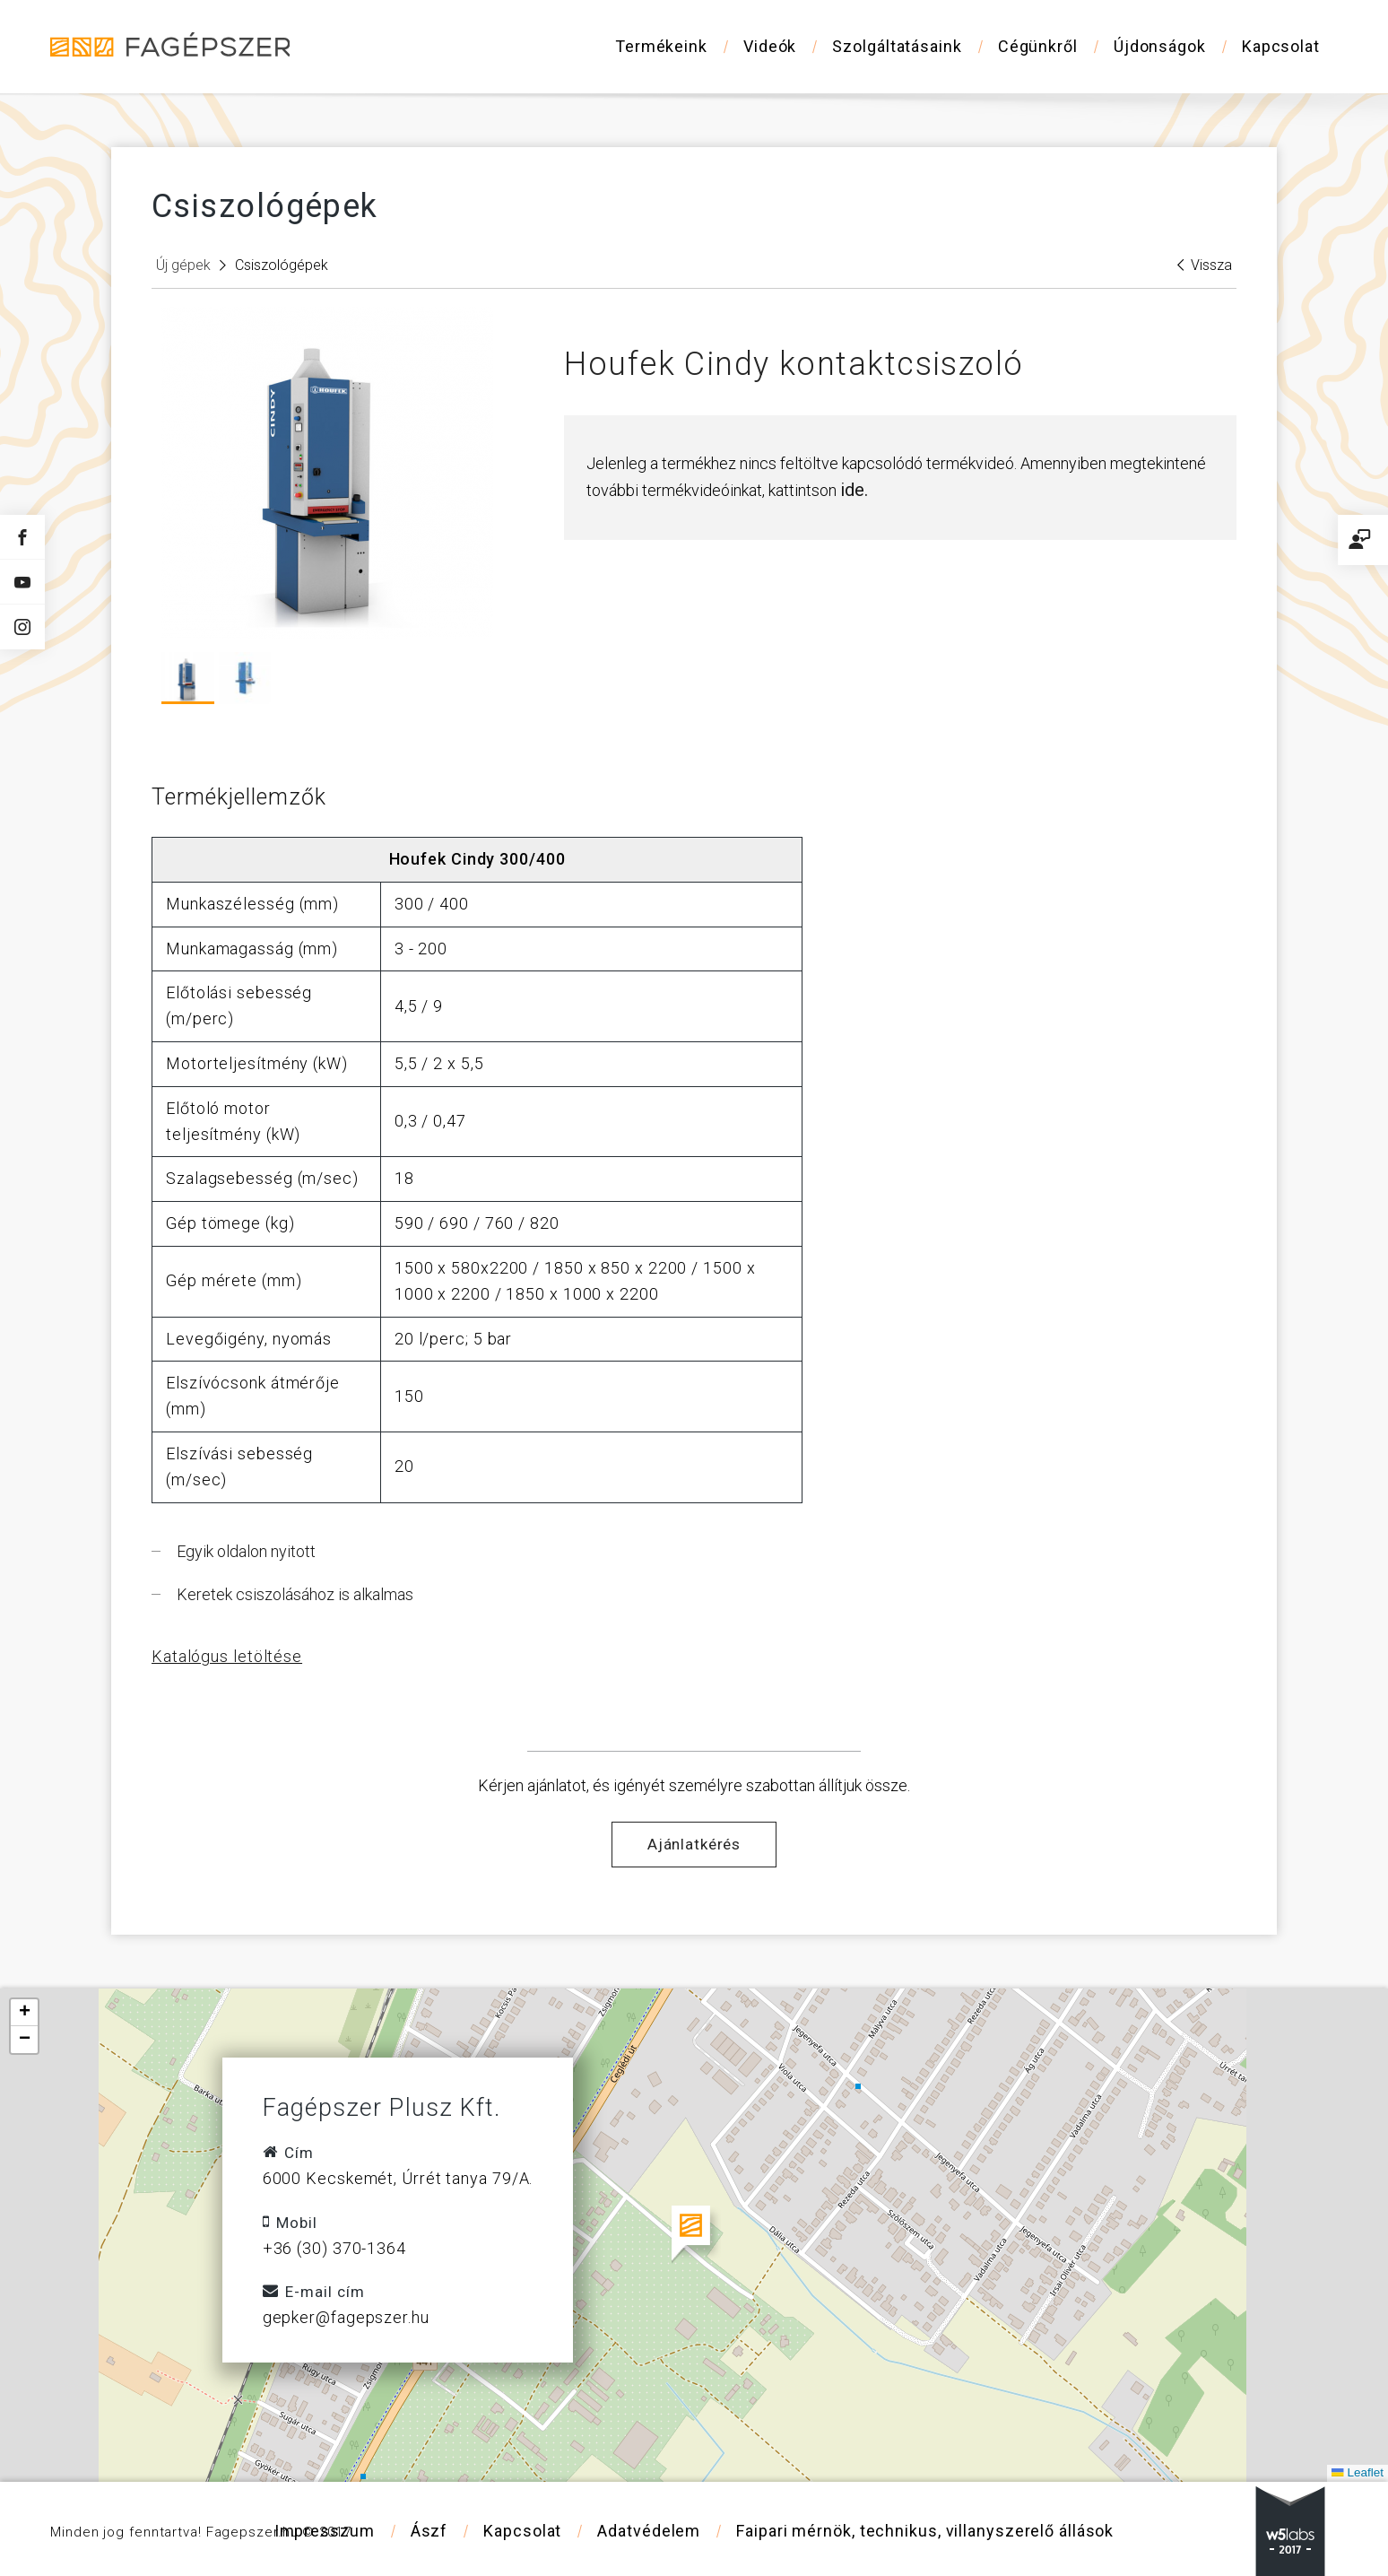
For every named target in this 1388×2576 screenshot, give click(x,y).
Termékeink (661, 46)
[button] (694, 2235)
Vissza (1204, 265)
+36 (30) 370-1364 (334, 2248)
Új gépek (183, 265)
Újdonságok (1160, 46)
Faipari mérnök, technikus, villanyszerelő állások (925, 2530)
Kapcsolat (1281, 46)
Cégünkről (1038, 46)
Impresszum (324, 2530)
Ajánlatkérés (694, 1844)
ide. (854, 489)
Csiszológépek (281, 265)
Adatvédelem (648, 2530)
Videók (769, 46)
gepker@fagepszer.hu (346, 2317)
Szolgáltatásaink (896, 46)
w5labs (1290, 2531)
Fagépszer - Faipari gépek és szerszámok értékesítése (170, 45)
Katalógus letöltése (227, 1656)
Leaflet (1358, 2472)
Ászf (429, 2530)
